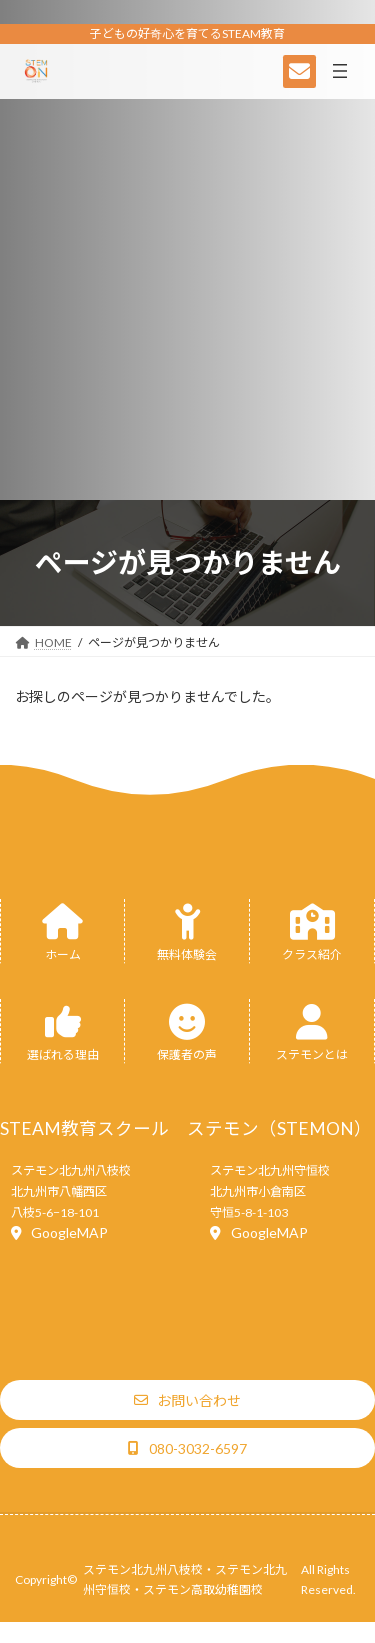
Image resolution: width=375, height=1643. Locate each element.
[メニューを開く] (340, 71)
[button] (60, 1232)
